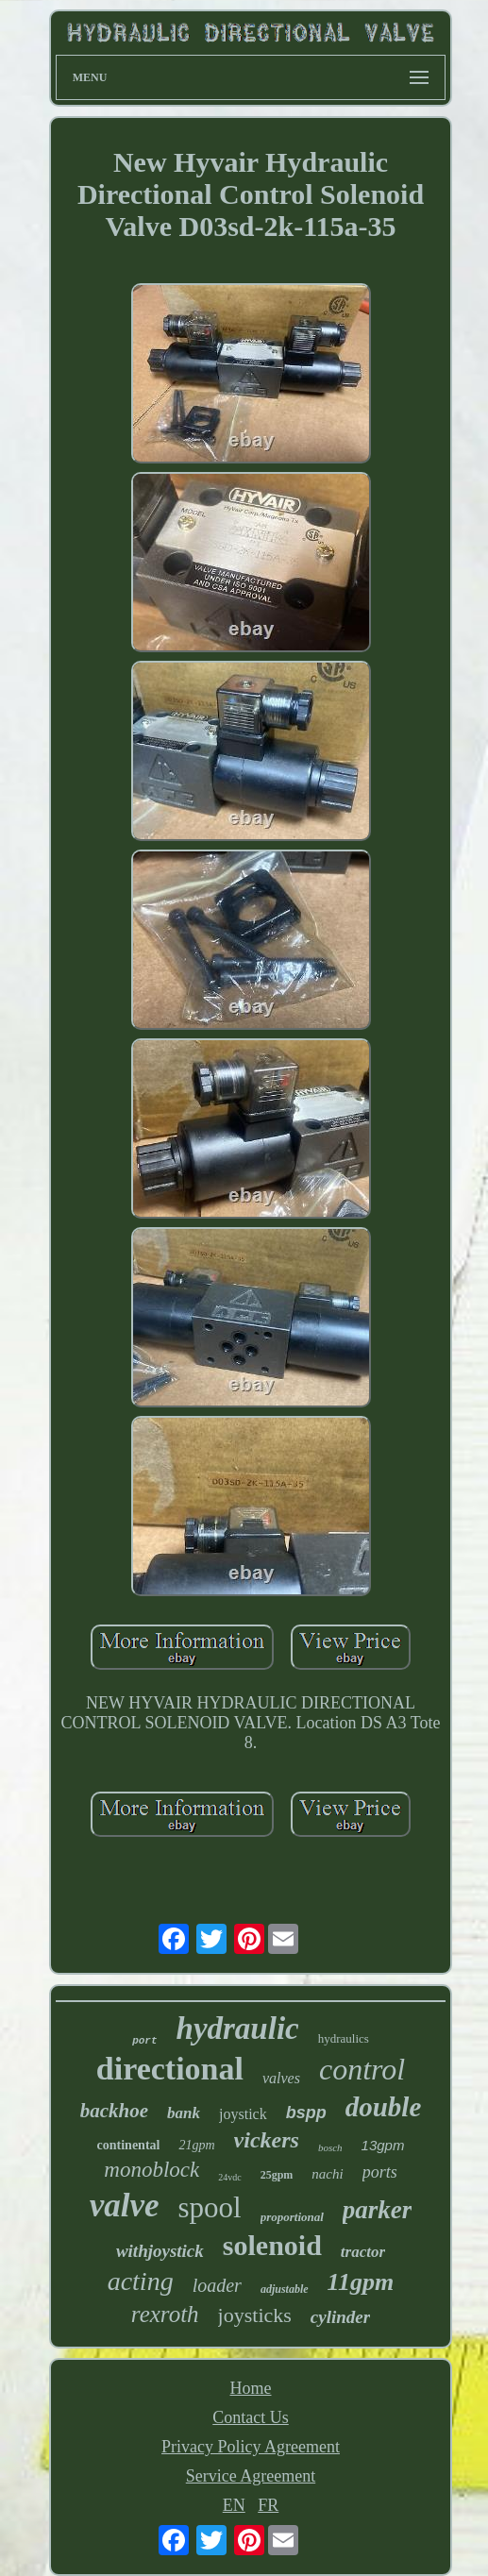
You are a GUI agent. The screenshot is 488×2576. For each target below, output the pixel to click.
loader (217, 2285)
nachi (327, 2173)
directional (170, 2068)
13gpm (383, 2145)
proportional (292, 2217)
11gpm (361, 2282)
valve (125, 2205)
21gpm (196, 2145)
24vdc (229, 2177)
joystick (243, 2114)
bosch (330, 2147)
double (383, 2107)
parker (377, 2210)
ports (379, 2172)
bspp (306, 2112)
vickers (266, 2140)
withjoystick (160, 2251)
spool (209, 2207)
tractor (363, 2252)
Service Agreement (250, 2476)
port (144, 2040)
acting (141, 2281)
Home (251, 2388)
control (362, 2069)
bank (183, 2113)
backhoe (114, 2110)
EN (234, 2505)
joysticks (255, 2315)
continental (128, 2145)
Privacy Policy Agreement (250, 2446)
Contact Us (250, 2417)
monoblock (151, 2169)
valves (281, 2078)
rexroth (165, 2314)
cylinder (340, 2317)
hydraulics (343, 2038)
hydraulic (238, 2029)
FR (268, 2505)
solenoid (272, 2245)
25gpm (277, 2174)
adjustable (285, 2289)
